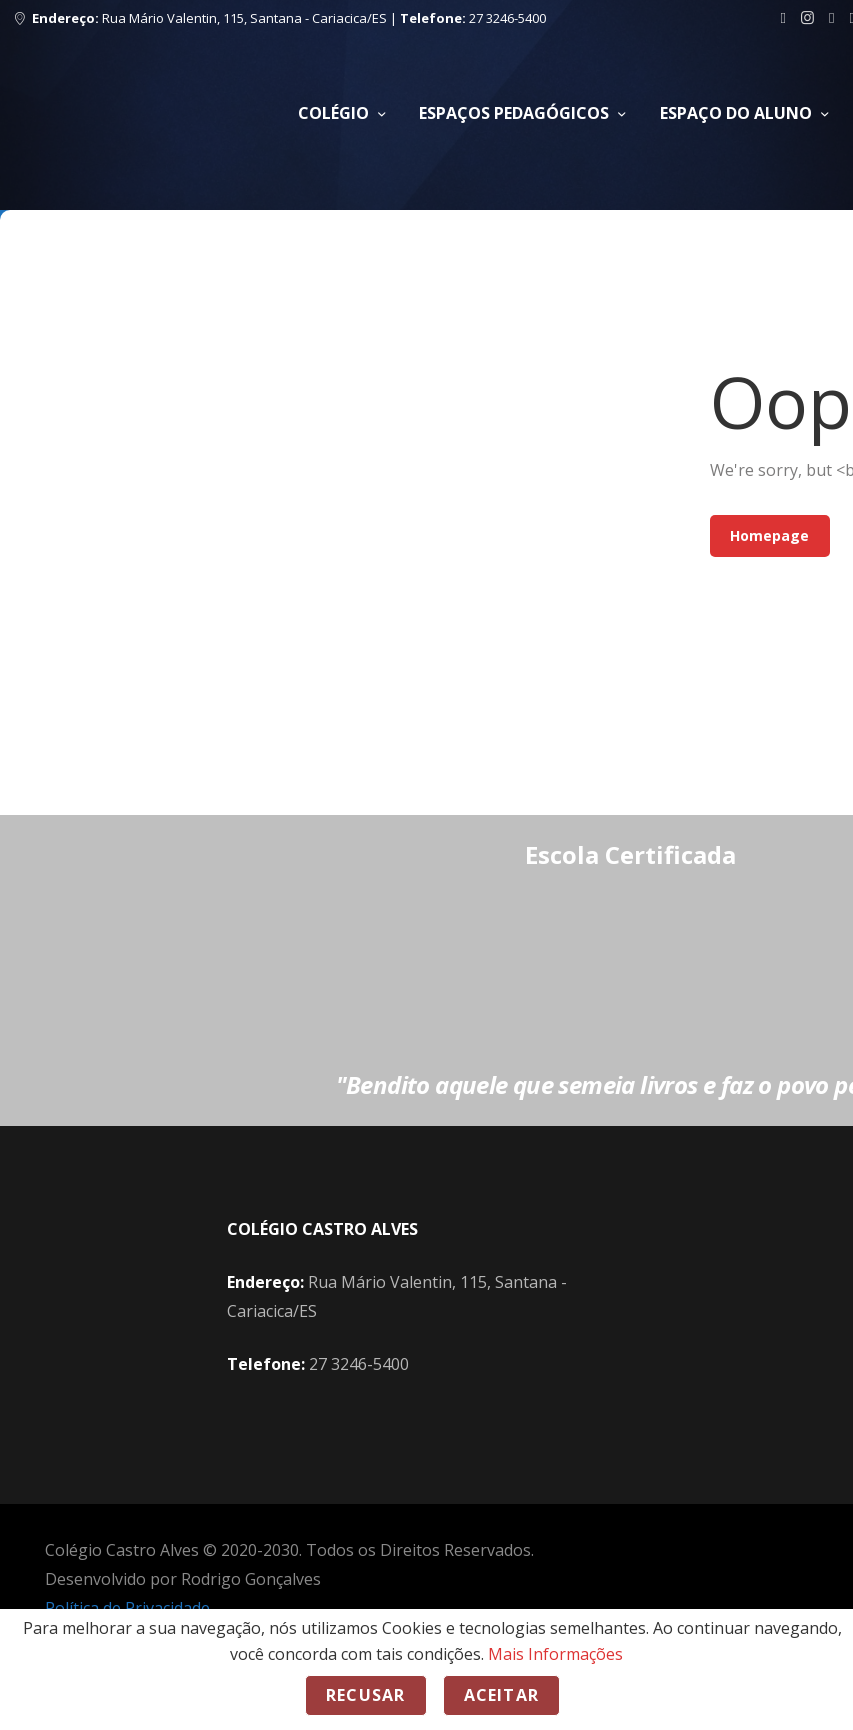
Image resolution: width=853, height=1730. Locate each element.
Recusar (365, 1695)
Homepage (769, 535)
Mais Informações (555, 1654)
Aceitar (501, 1695)
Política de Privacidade (127, 1608)
